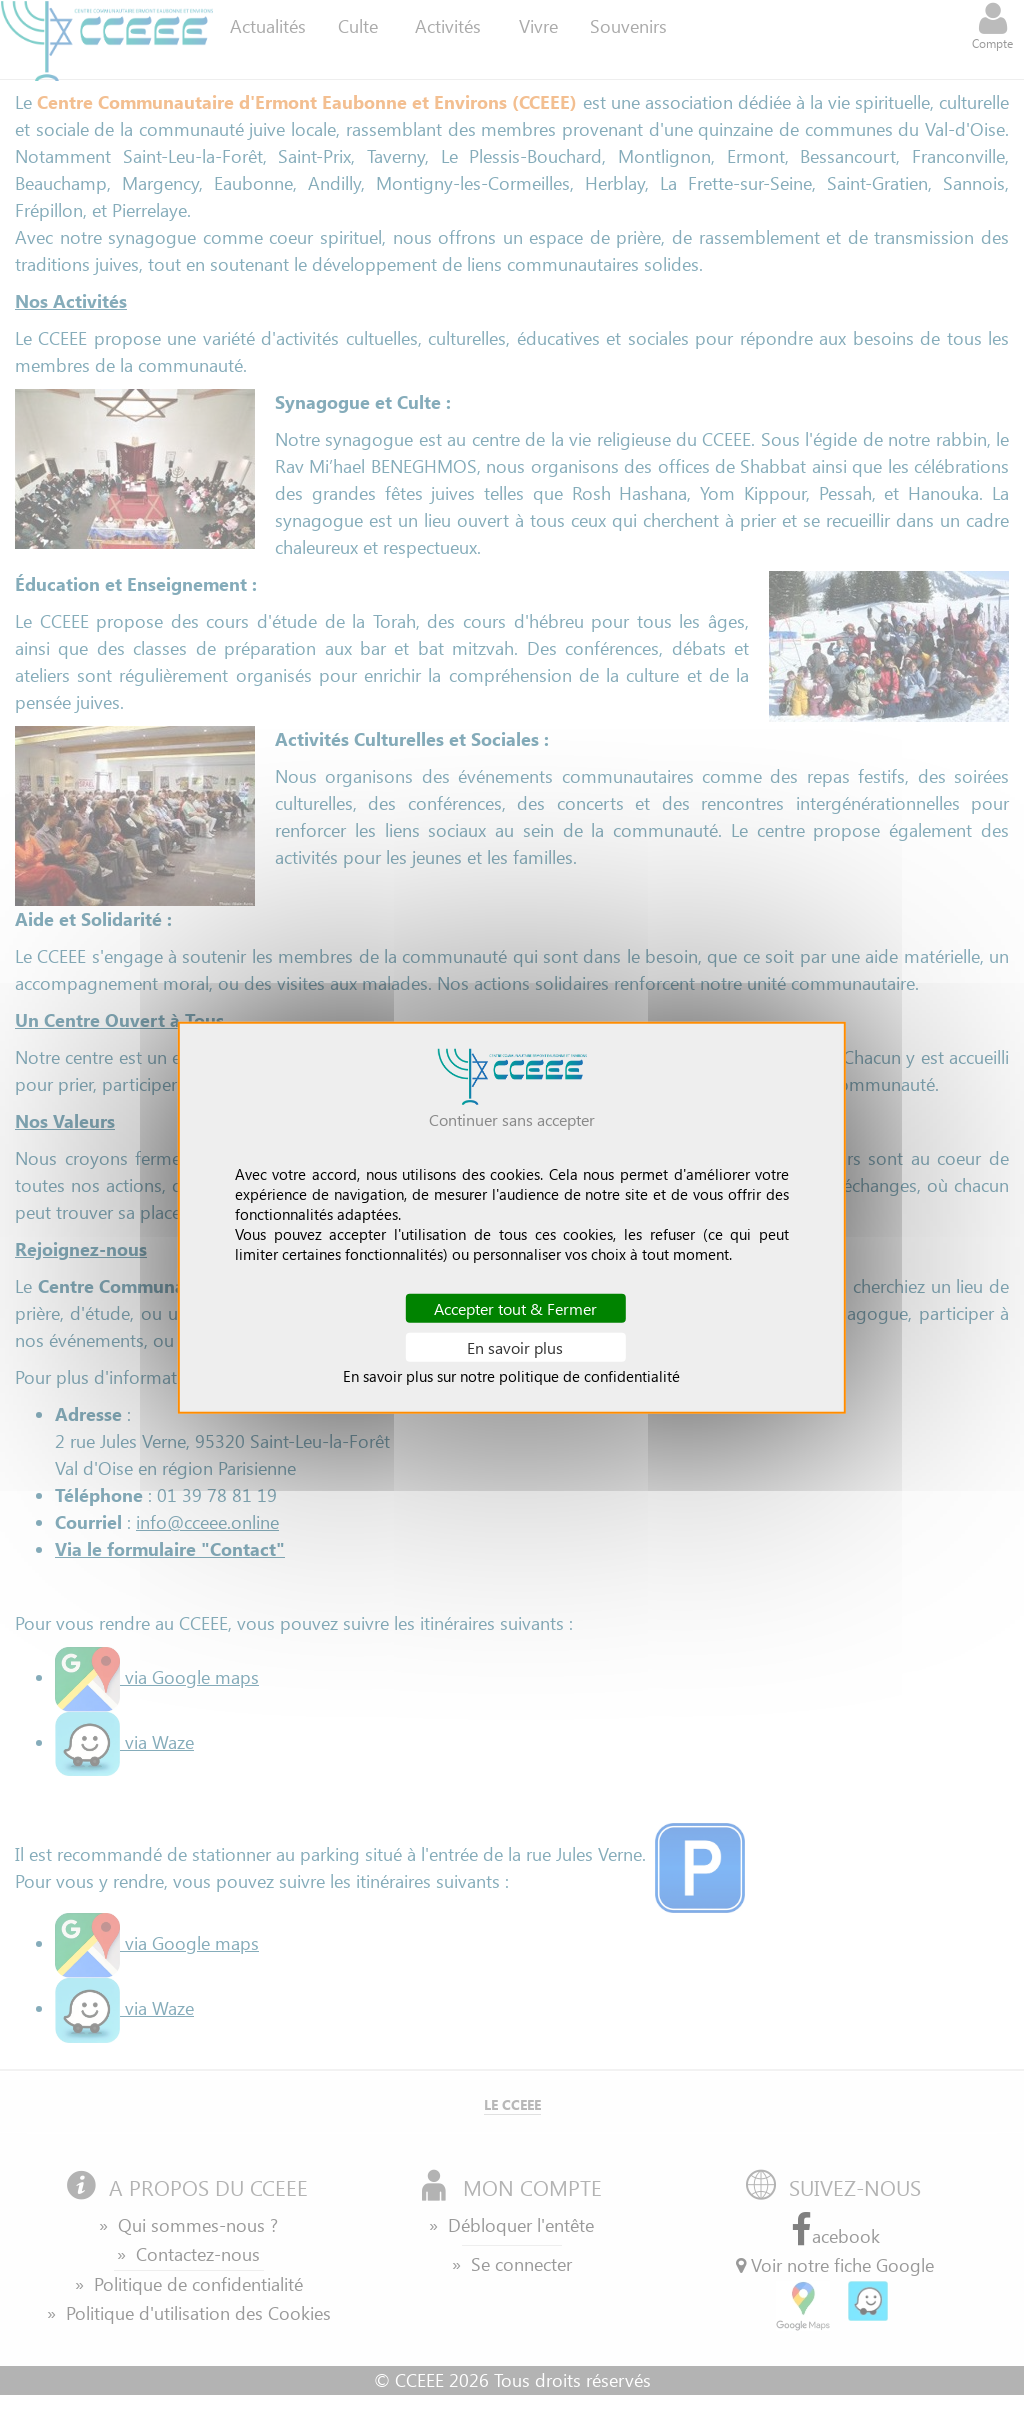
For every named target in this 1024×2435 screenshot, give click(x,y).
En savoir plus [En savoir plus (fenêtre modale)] (515, 1347)
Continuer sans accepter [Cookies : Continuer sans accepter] (512, 1118)
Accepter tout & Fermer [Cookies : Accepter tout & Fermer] (515, 1307)
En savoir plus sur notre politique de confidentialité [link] (511, 1376)
